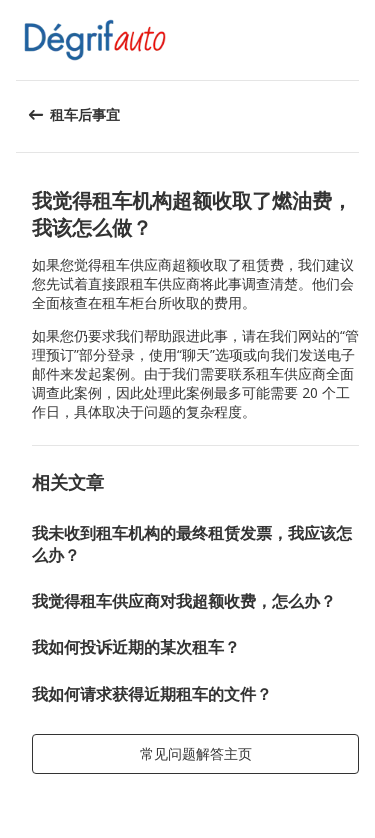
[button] (353, 40)
